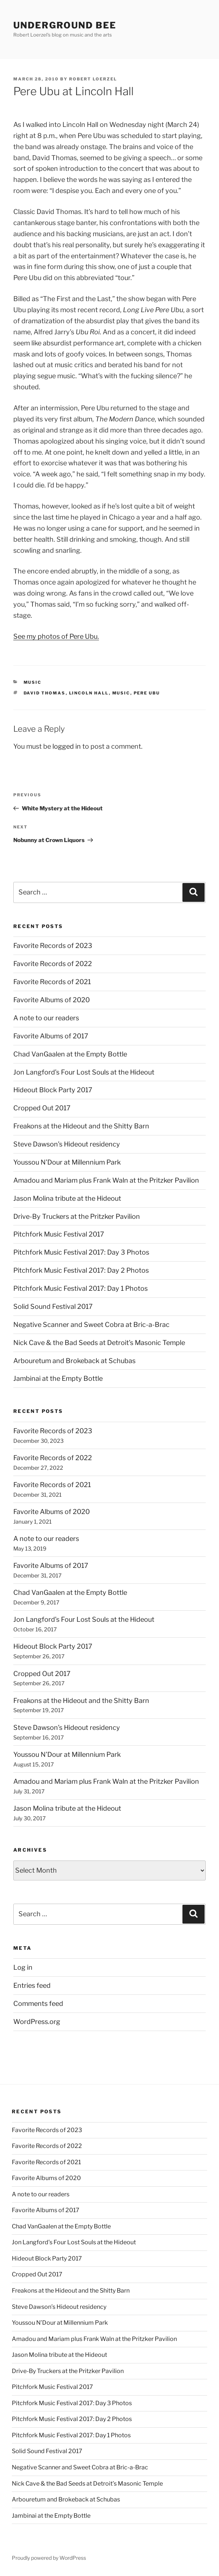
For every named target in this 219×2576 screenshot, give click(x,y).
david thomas (45, 693)
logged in (66, 746)
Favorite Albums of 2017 (50, 1036)
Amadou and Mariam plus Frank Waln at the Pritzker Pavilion (106, 1180)
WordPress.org (36, 2021)
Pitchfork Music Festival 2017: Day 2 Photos (81, 1270)
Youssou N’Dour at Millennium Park (67, 1162)
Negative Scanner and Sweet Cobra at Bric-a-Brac (91, 1324)
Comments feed (38, 2003)
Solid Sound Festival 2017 (53, 1306)
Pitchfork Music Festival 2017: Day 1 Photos (80, 1288)
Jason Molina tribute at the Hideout (67, 1198)
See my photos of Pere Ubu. (56, 636)
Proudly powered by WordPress (49, 2558)
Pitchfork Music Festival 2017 (58, 1234)
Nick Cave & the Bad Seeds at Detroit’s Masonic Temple (99, 1342)
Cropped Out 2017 (42, 1108)
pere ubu (147, 693)
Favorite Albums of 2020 (51, 1000)
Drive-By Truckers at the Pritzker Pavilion (76, 1216)
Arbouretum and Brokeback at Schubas (74, 1361)
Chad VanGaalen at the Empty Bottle (70, 1054)
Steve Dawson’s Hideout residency (66, 1144)
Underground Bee (64, 25)
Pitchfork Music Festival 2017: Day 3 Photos (81, 1252)
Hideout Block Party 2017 (52, 1090)
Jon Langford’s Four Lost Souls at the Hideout (83, 1072)
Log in (22, 1967)
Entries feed (32, 1985)
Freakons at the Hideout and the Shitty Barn (81, 1126)
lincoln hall (89, 693)
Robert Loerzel (93, 79)
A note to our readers (46, 1018)
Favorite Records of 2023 (52, 945)
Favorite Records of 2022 (52, 964)
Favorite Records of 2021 (52, 982)
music (33, 682)
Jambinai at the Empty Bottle (58, 1378)
